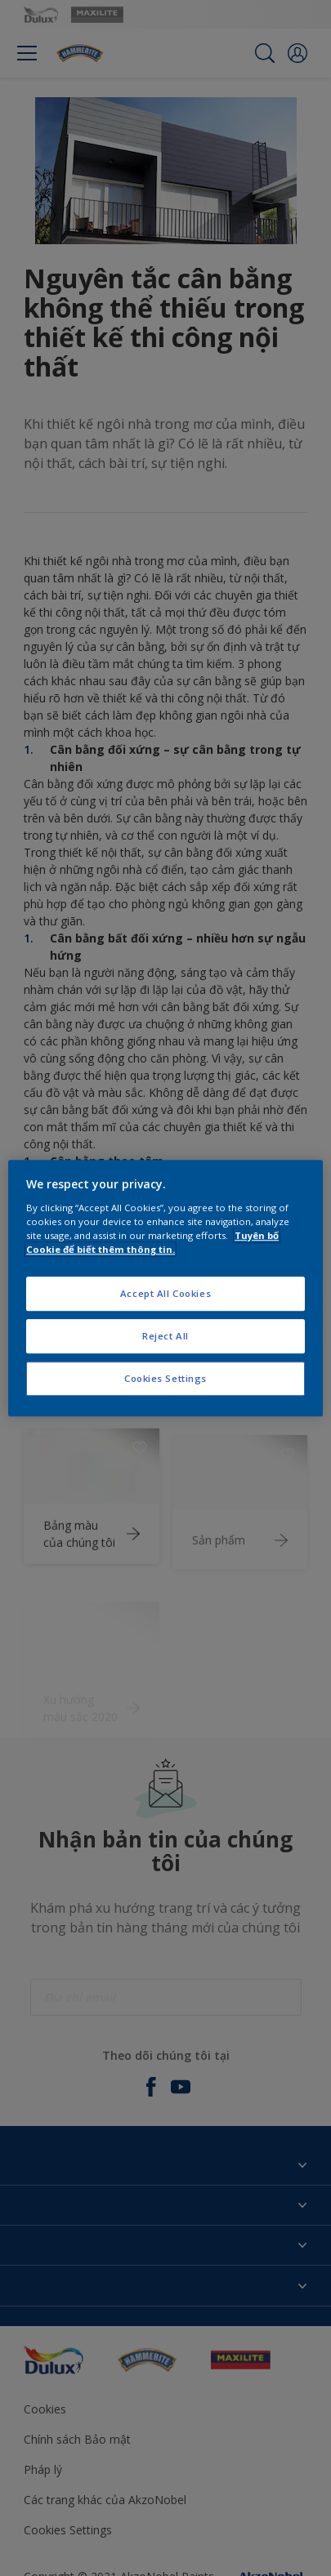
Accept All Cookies (165, 1293)
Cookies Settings (165, 1378)
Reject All (165, 1336)
